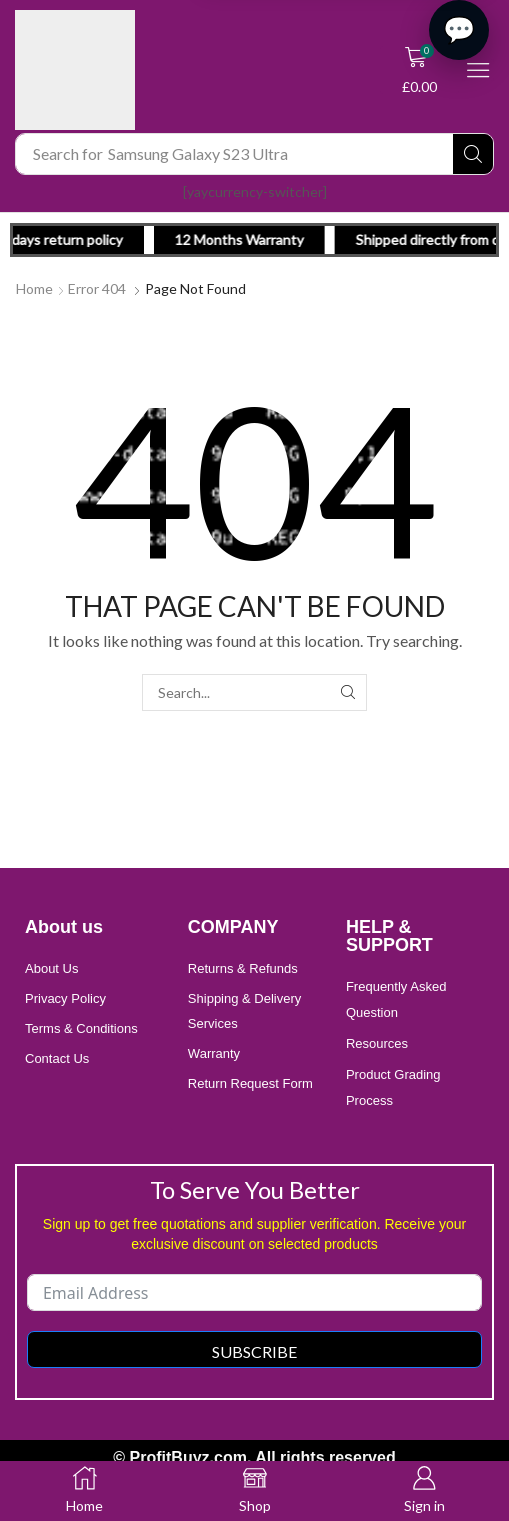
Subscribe (254, 1351)
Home (34, 288)
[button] (420, 70)
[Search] (473, 154)
